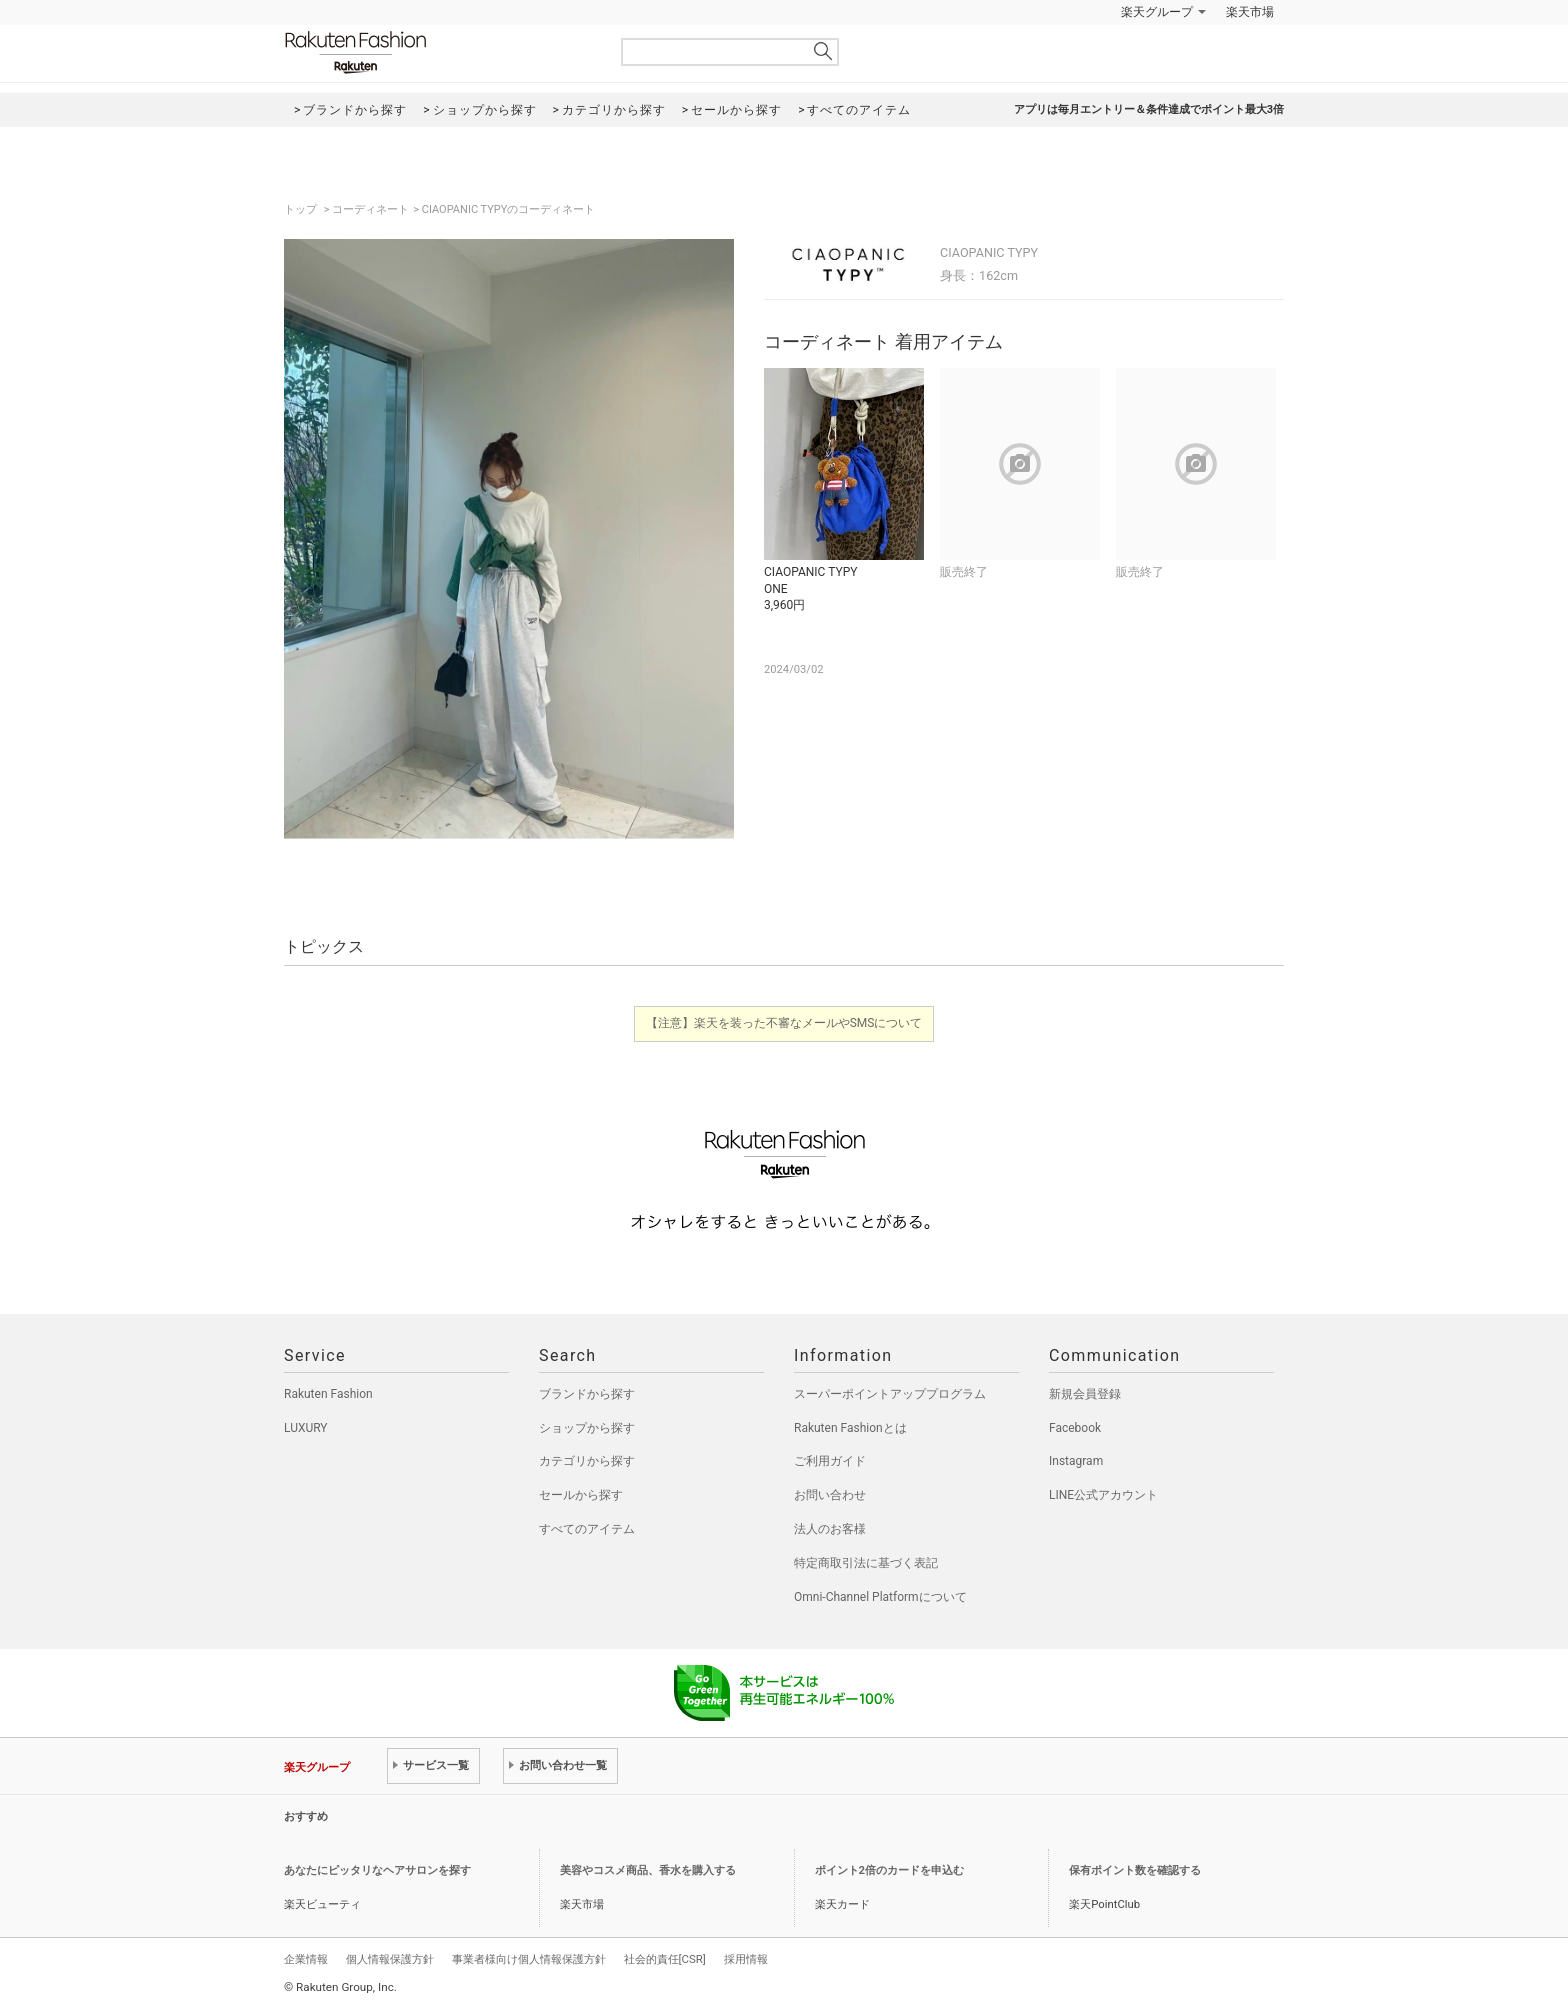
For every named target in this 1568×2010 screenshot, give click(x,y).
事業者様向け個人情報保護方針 (529, 1959)
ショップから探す (587, 1428)
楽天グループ (1157, 12)
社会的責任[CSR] (665, 1959)
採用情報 (746, 1959)
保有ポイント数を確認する (1135, 1870)
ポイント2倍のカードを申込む (889, 1870)
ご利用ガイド (830, 1461)
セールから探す (581, 1495)
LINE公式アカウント (1103, 1495)
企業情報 (306, 1959)
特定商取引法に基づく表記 (866, 1563)
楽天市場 (1250, 12)
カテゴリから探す (587, 1461)
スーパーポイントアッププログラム (890, 1394)
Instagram (1076, 1461)
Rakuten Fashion (439, 52)
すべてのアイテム (587, 1529)
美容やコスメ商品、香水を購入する (648, 1870)
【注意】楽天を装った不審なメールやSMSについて (784, 1023)
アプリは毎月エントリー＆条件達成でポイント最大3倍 (1149, 109)
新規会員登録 (1085, 1394)
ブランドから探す (587, 1394)
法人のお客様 (830, 1529)
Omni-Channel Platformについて (880, 1597)
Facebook (1075, 1428)
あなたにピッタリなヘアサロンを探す (377, 1870)
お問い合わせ (830, 1495)
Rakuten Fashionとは (850, 1428)
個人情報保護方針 (390, 1959)
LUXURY (306, 1428)
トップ (302, 209)
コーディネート (370, 209)
